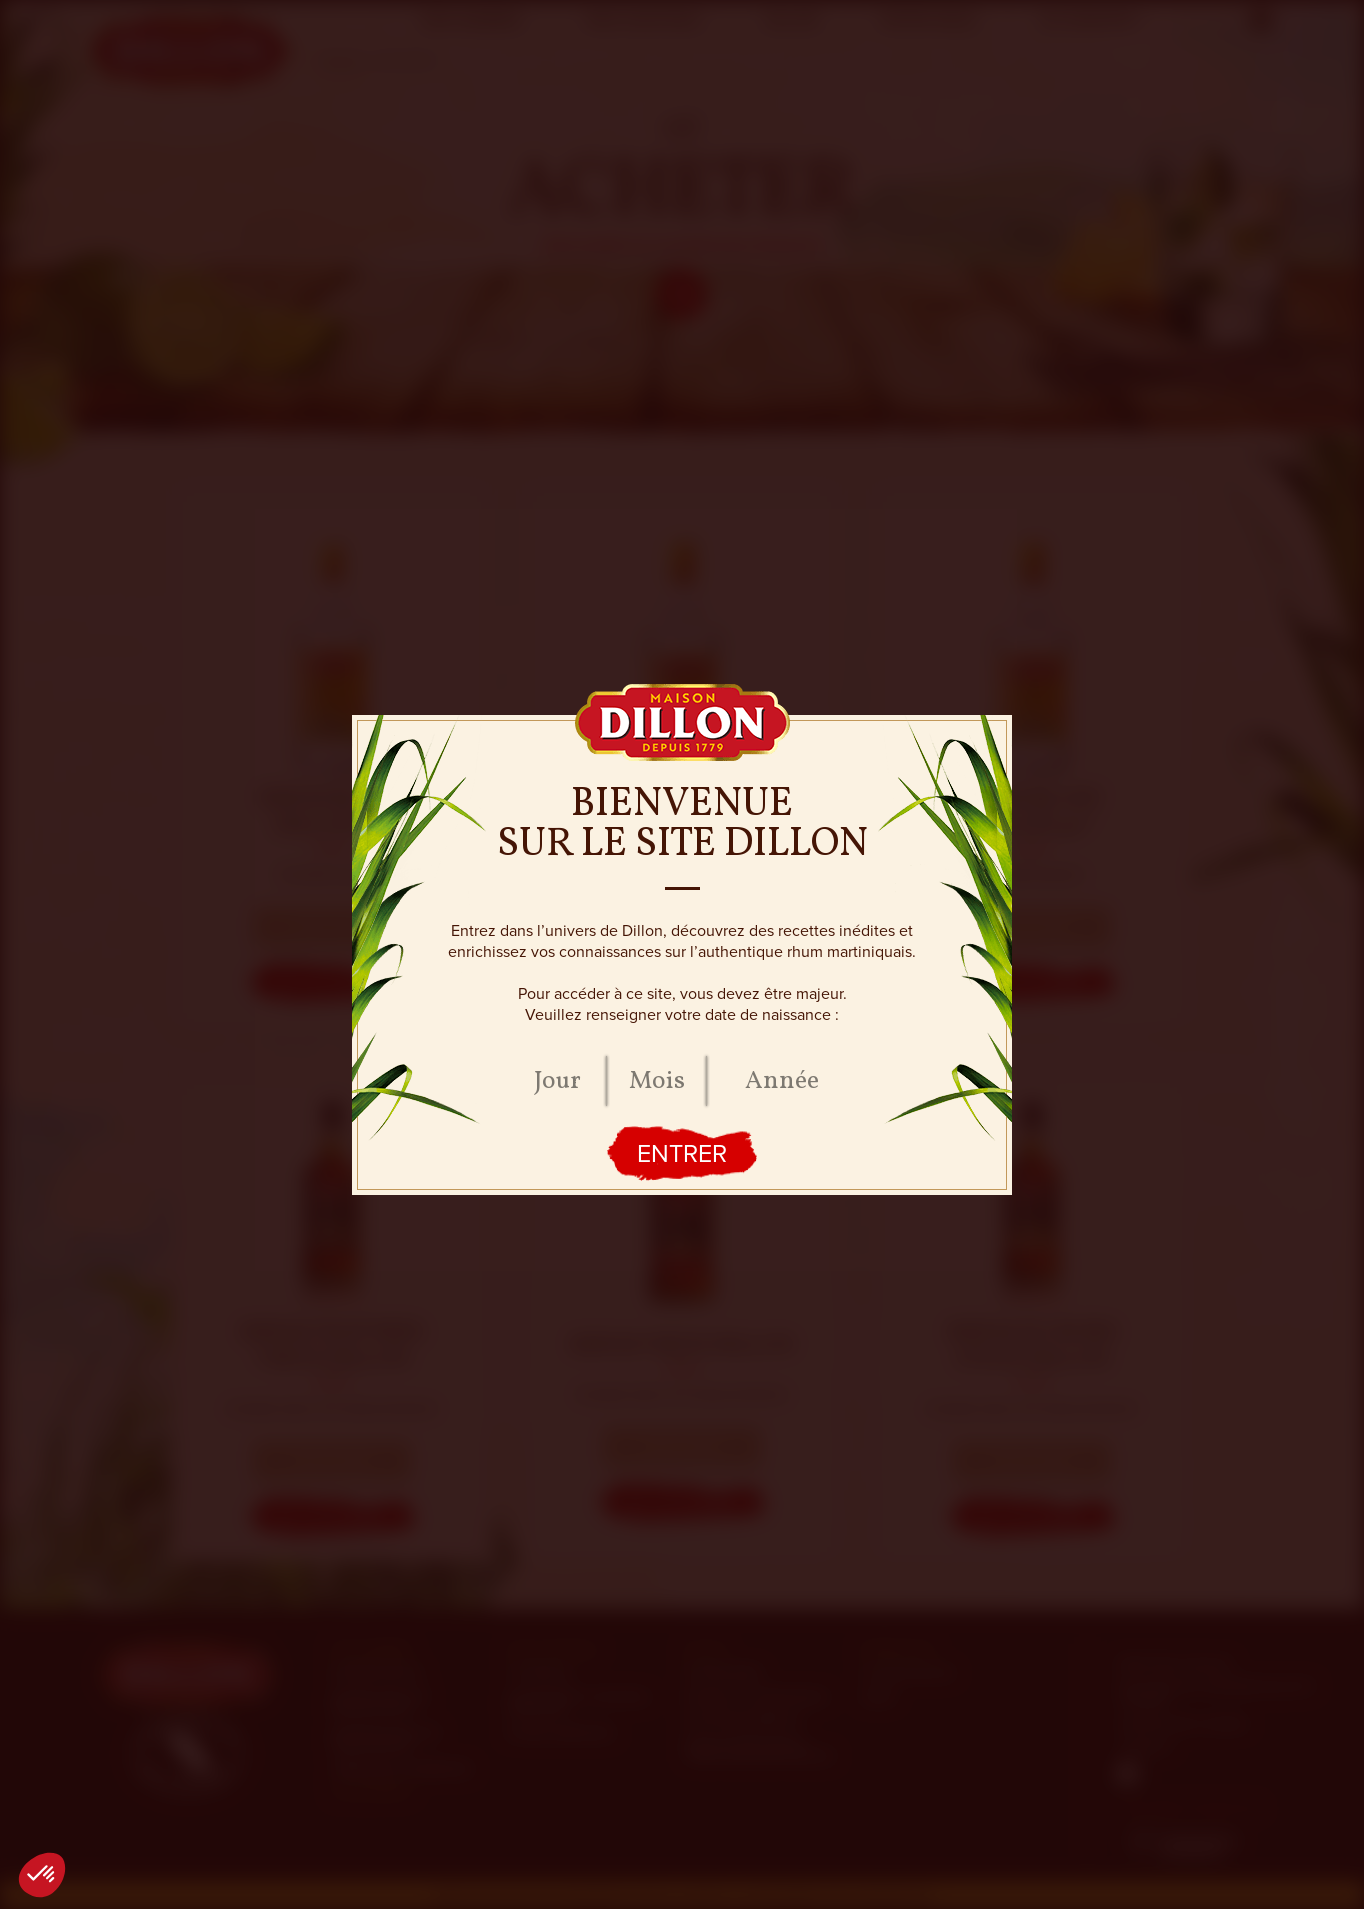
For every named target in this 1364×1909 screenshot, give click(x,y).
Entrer (682, 1153)
